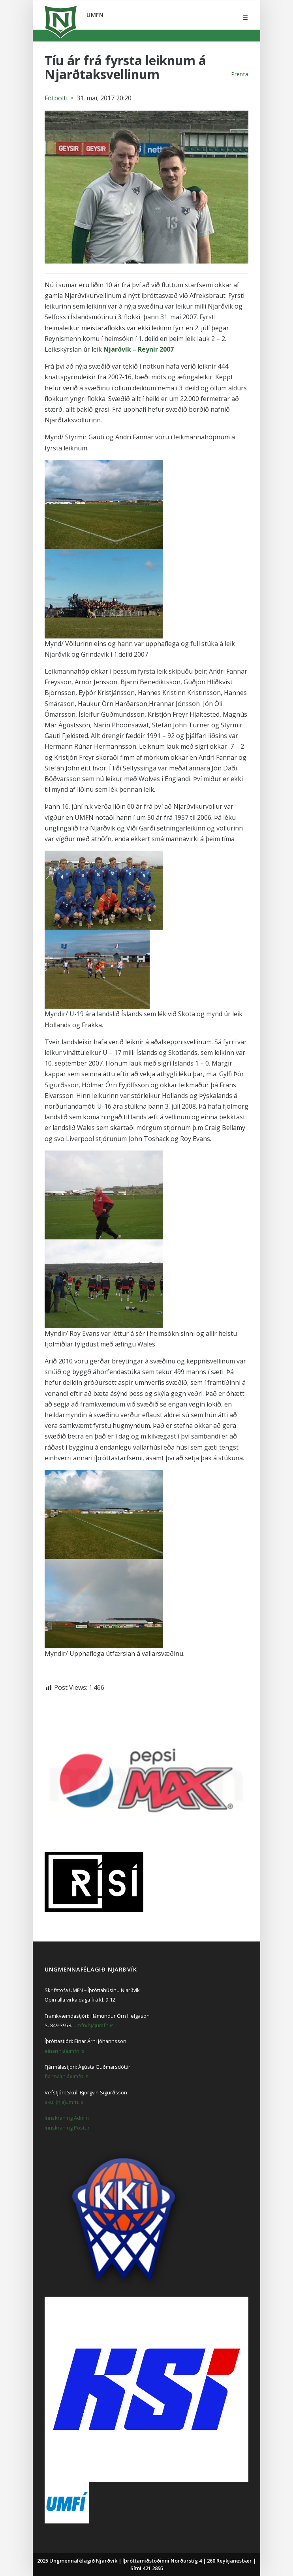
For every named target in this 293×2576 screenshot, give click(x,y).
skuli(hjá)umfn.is (64, 2101)
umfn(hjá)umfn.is (93, 2025)
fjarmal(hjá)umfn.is (66, 2076)
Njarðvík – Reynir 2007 (138, 349)
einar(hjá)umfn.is (65, 2050)
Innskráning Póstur (67, 2127)
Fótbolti (56, 98)
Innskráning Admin (67, 2117)
